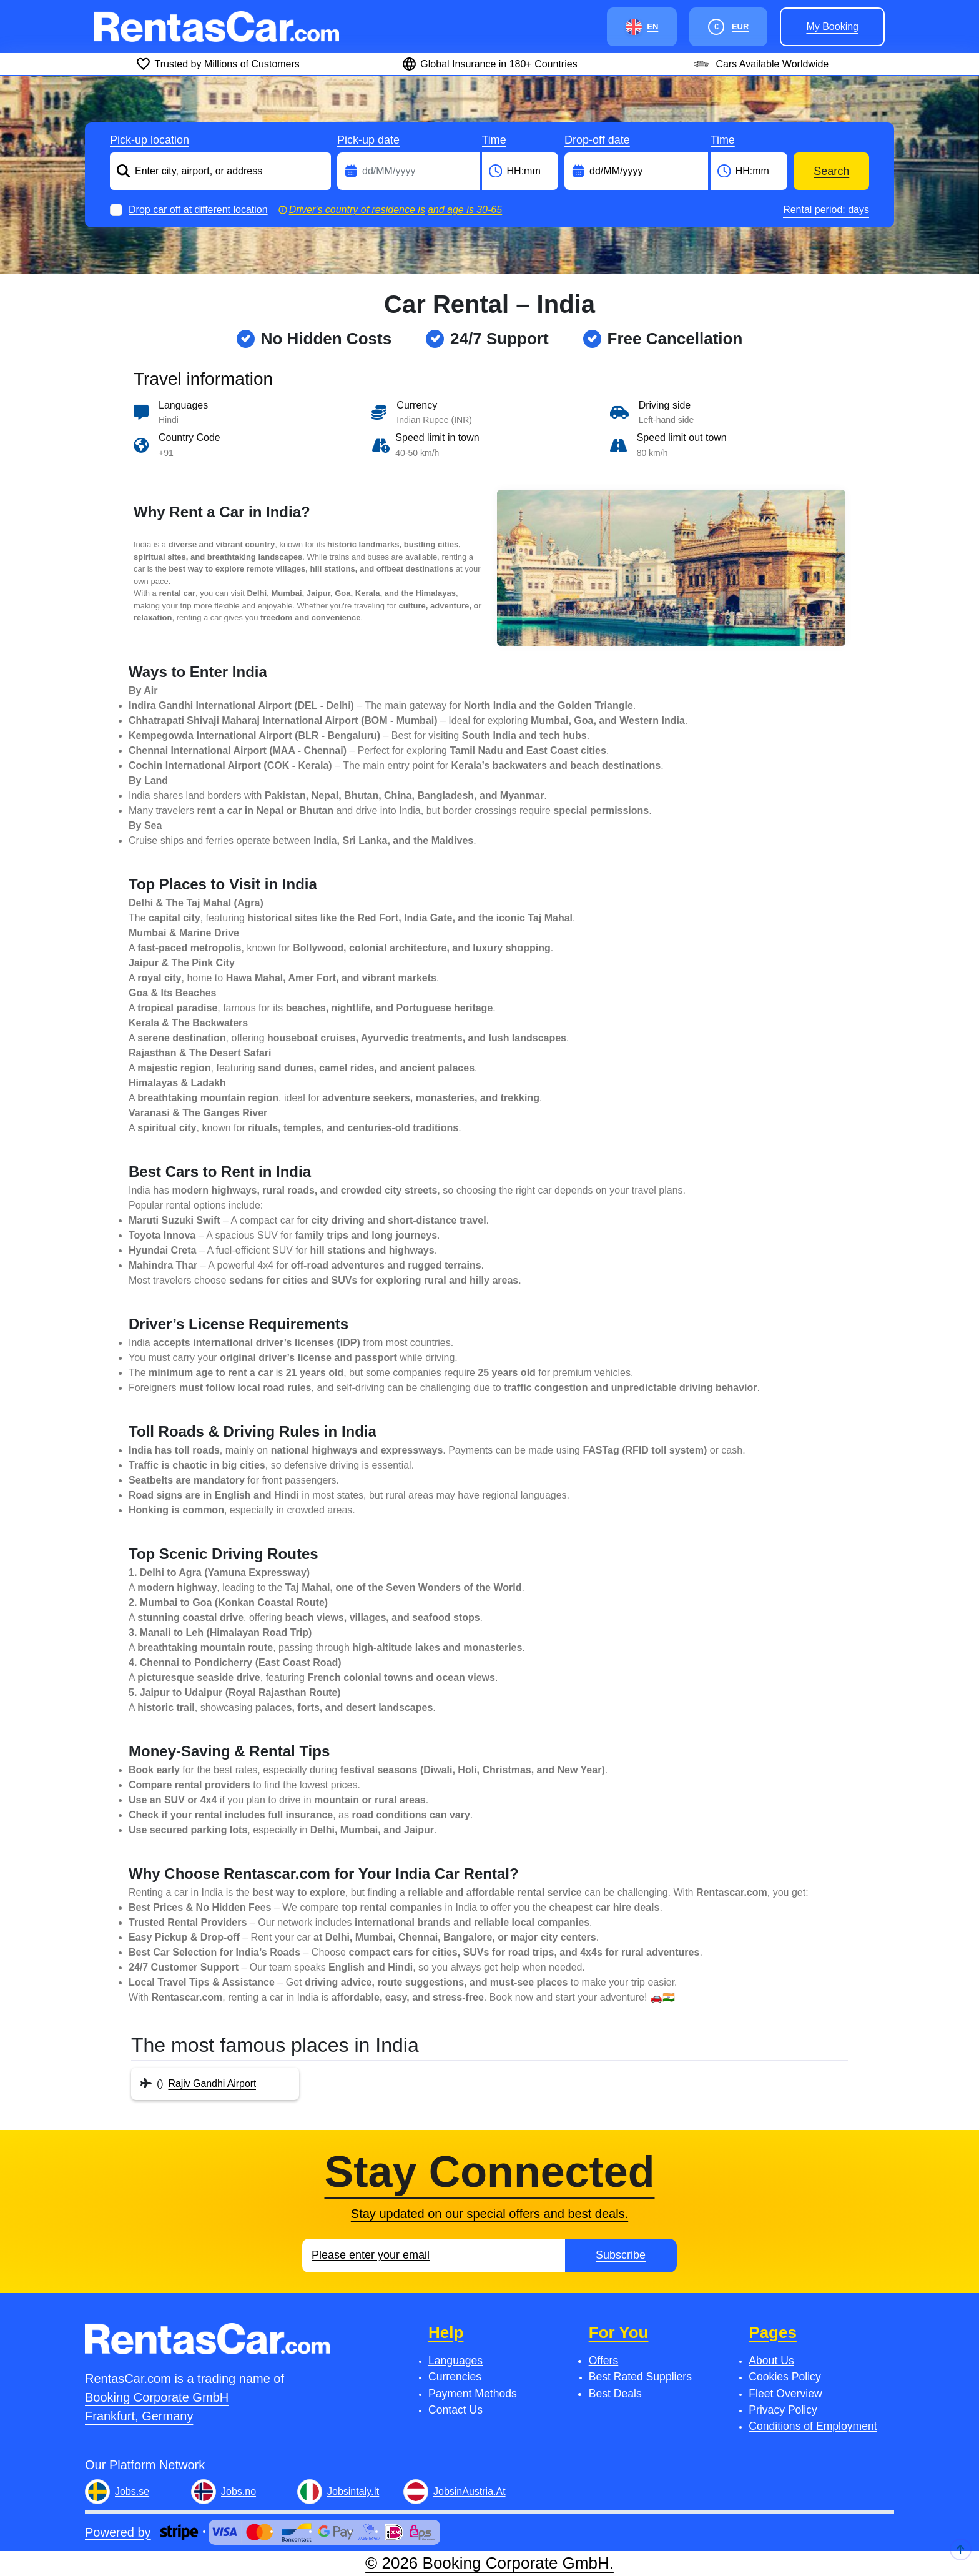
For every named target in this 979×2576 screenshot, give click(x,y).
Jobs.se (132, 2491)
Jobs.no (238, 2491)
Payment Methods (472, 2393)
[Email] (433, 2255)
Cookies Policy (784, 2376)
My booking (832, 26)
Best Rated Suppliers (640, 2376)
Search (831, 171)
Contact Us (455, 2410)
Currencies (454, 2376)
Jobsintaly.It (353, 2491)
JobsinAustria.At (469, 2491)
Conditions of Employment (813, 2426)
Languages (455, 2360)
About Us (771, 2360)
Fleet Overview (785, 2393)
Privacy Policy (783, 2410)
